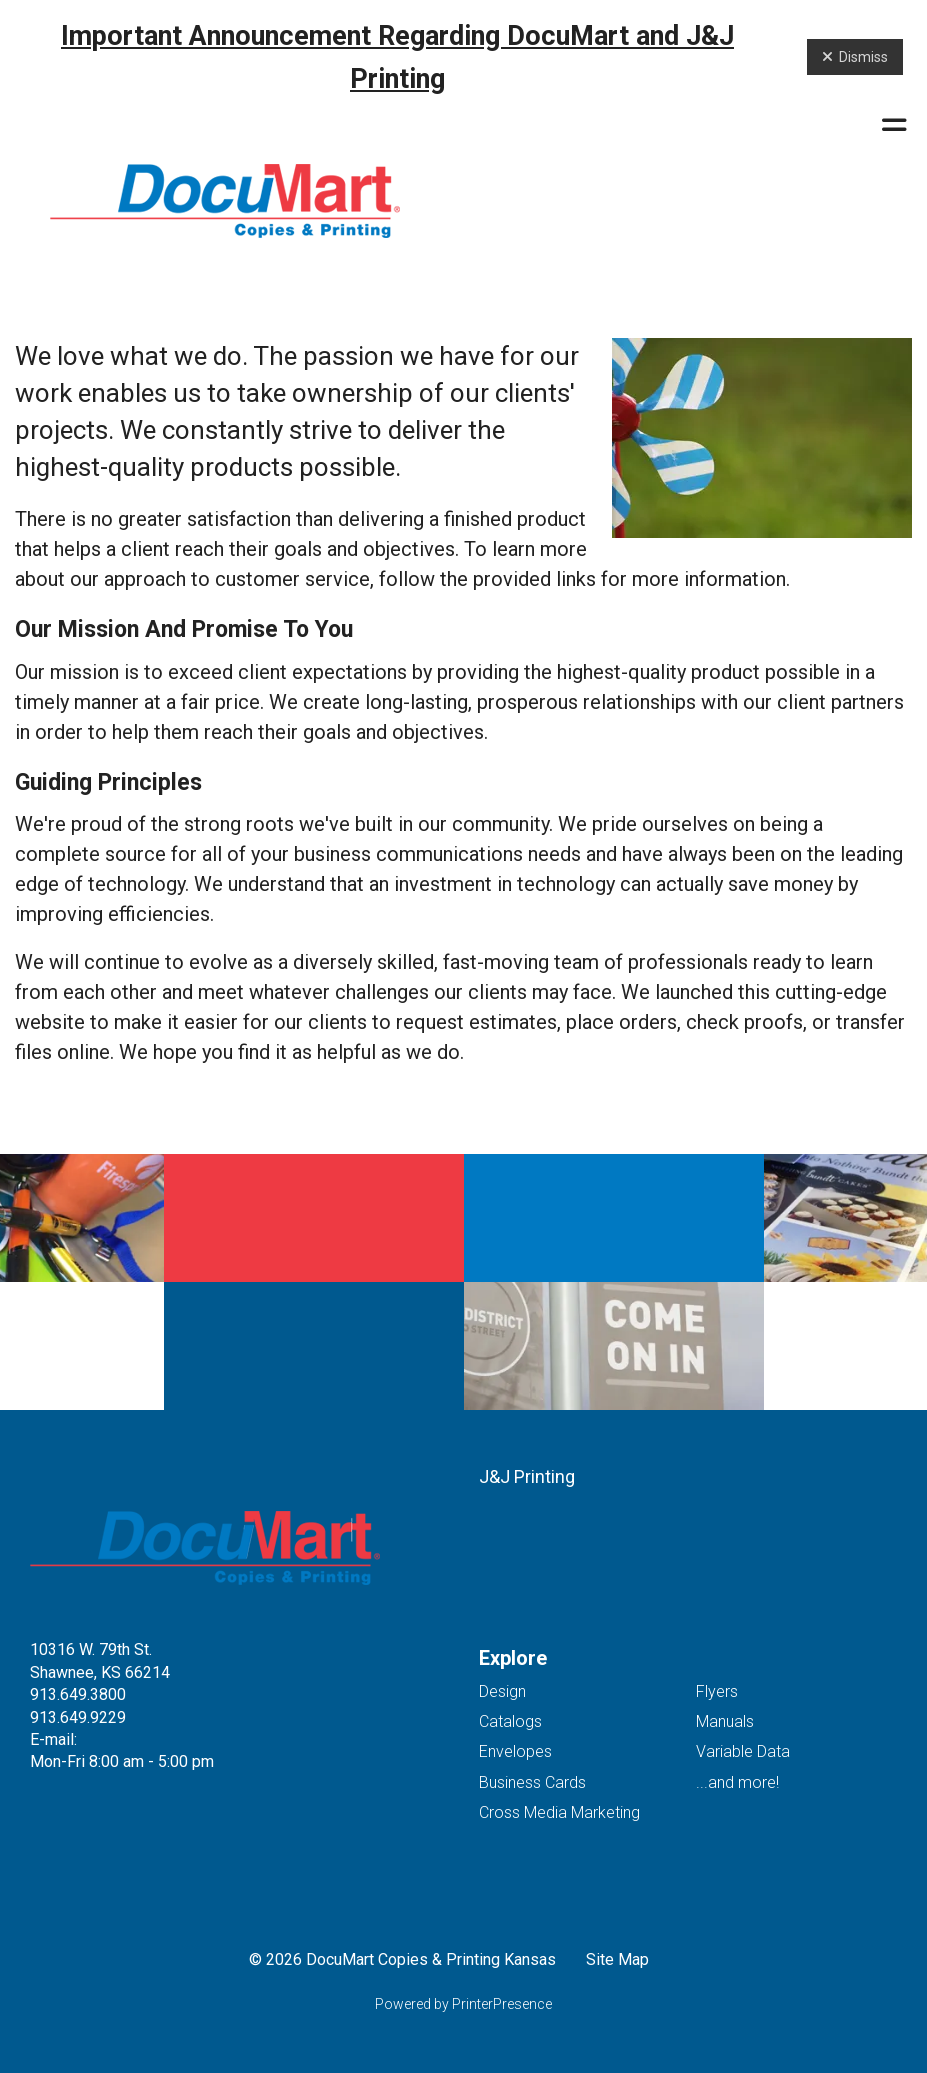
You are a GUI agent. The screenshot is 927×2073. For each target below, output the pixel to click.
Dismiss (855, 57)
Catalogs (510, 1721)
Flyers (717, 1691)
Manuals (725, 1721)
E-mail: (53, 1739)
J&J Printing (527, 1476)
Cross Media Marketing (559, 1812)
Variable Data (743, 1751)
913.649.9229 (78, 1717)
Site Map (617, 1959)
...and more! (737, 1782)
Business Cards (532, 1782)
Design (502, 1691)
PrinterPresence (502, 2004)
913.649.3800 (78, 1694)
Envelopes (515, 1751)
